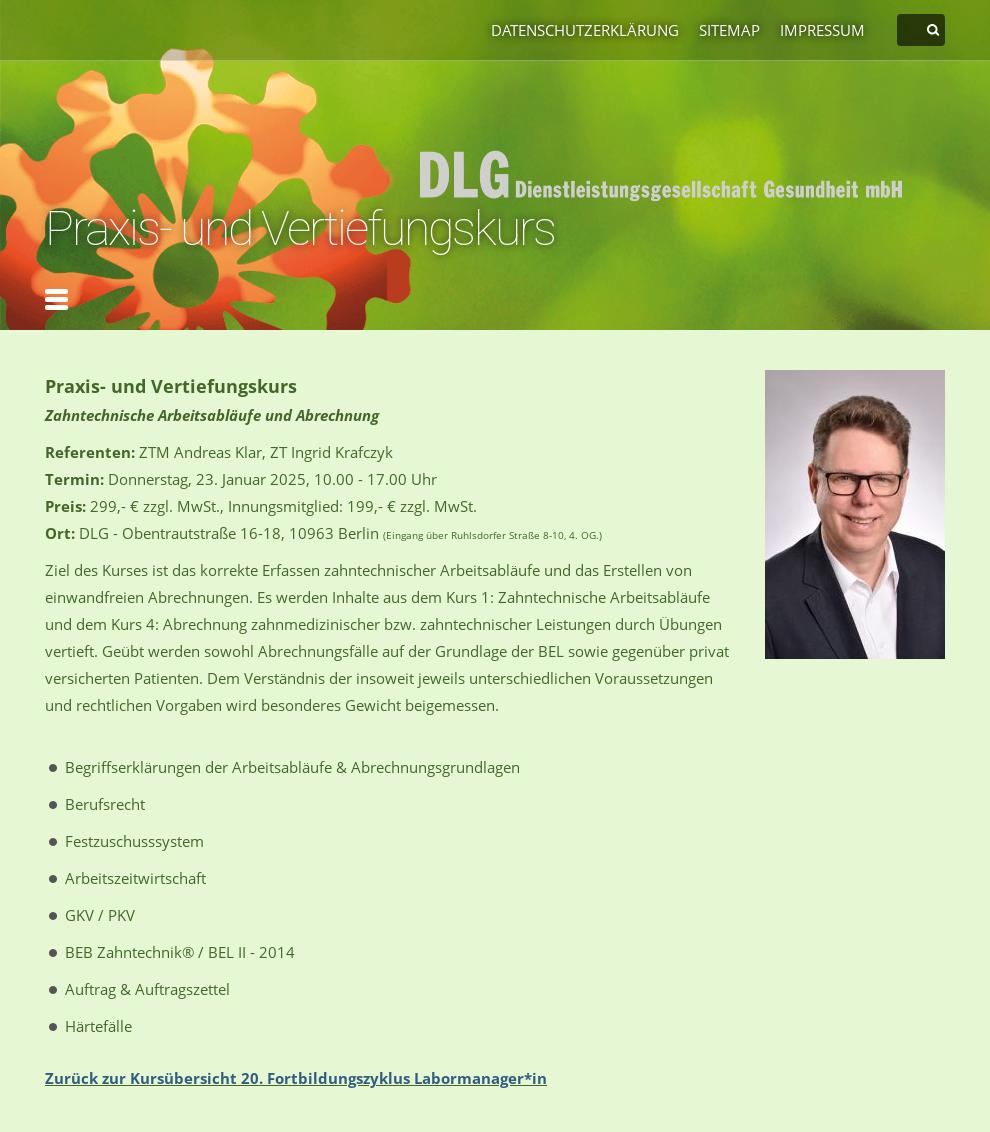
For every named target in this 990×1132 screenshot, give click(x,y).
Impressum (822, 30)
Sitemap (729, 30)
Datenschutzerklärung (585, 30)
